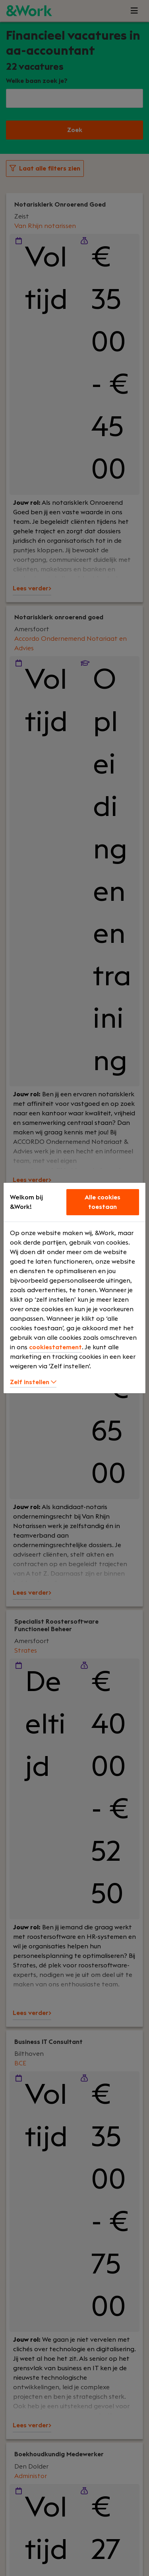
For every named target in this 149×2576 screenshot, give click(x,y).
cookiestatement (55, 1347)
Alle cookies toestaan (102, 1202)
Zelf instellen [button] (33, 1382)
